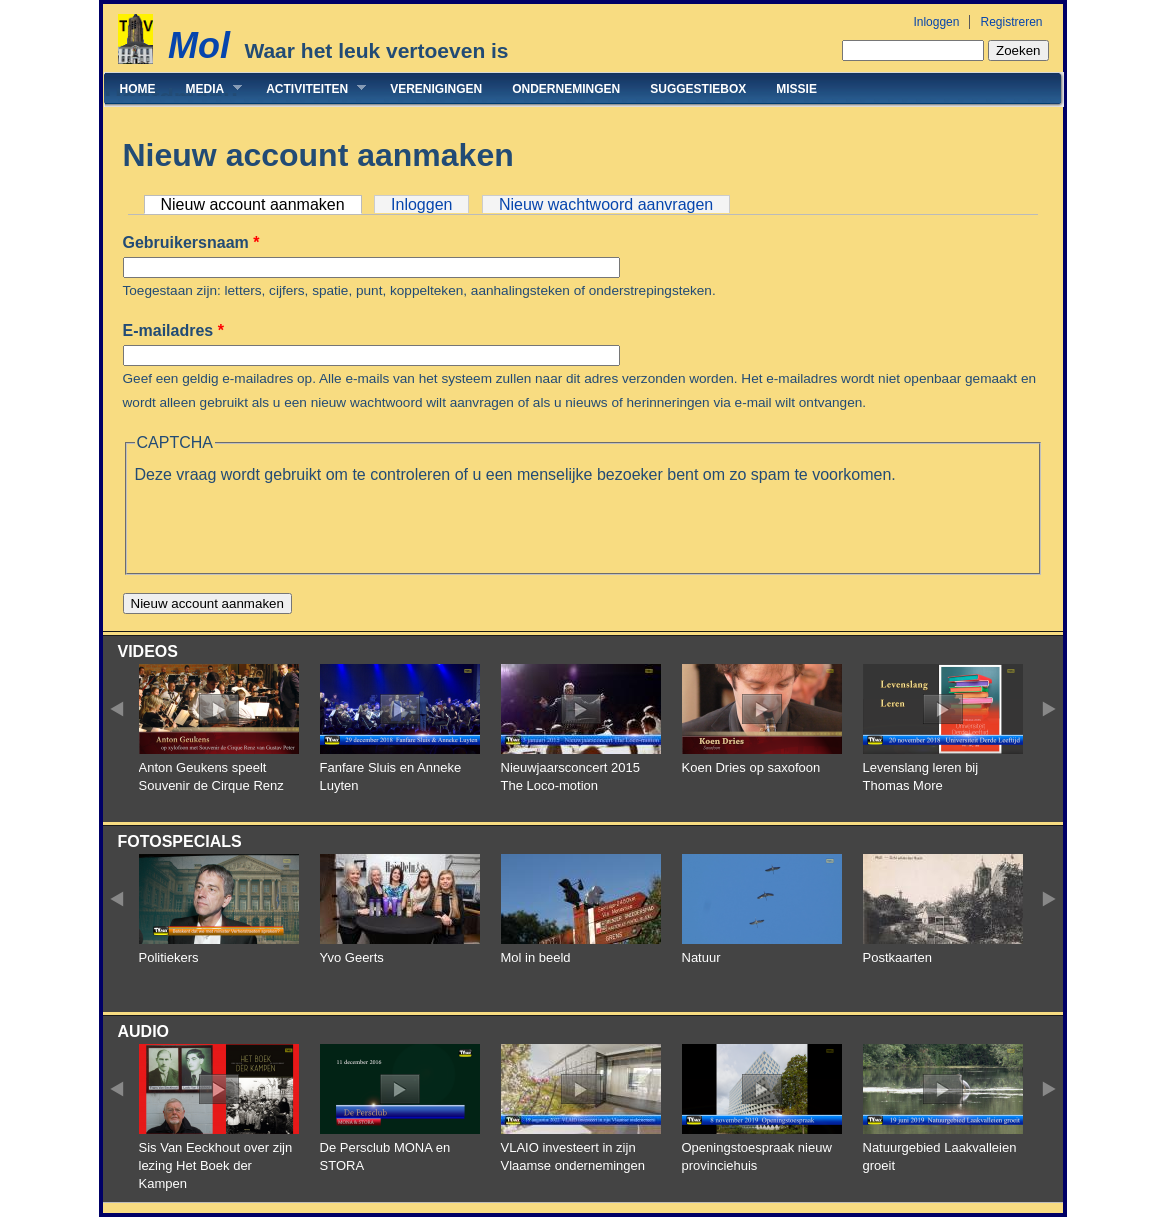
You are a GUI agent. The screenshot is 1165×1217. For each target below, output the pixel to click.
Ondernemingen (566, 89)
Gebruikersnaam (191, 242)
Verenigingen (436, 89)
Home (138, 89)
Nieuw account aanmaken (261, 204)
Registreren (1011, 22)
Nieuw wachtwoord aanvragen (606, 204)
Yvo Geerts (352, 957)
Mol (199, 45)
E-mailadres (173, 330)
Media (207, 88)
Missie (796, 89)
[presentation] (287, 526)
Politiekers (169, 957)
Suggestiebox (698, 89)
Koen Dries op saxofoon (751, 767)
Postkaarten (897, 957)
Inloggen (936, 22)
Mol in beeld (536, 957)
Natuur (701, 957)
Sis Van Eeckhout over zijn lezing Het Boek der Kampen (216, 1165)
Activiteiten (308, 88)
